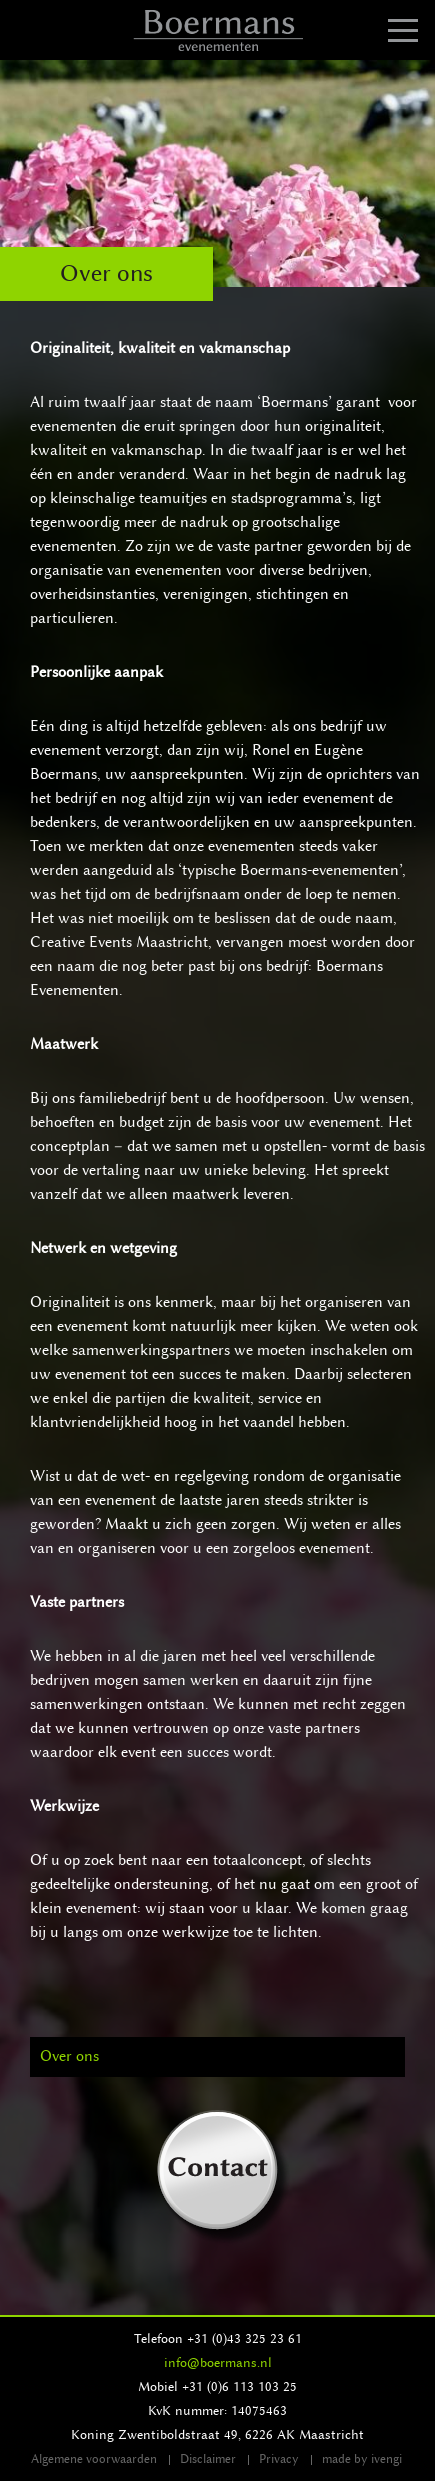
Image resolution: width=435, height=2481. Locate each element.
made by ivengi (362, 2459)
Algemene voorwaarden (94, 2459)
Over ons (69, 2056)
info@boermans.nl (218, 2362)
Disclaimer (208, 2459)
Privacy (279, 2459)
